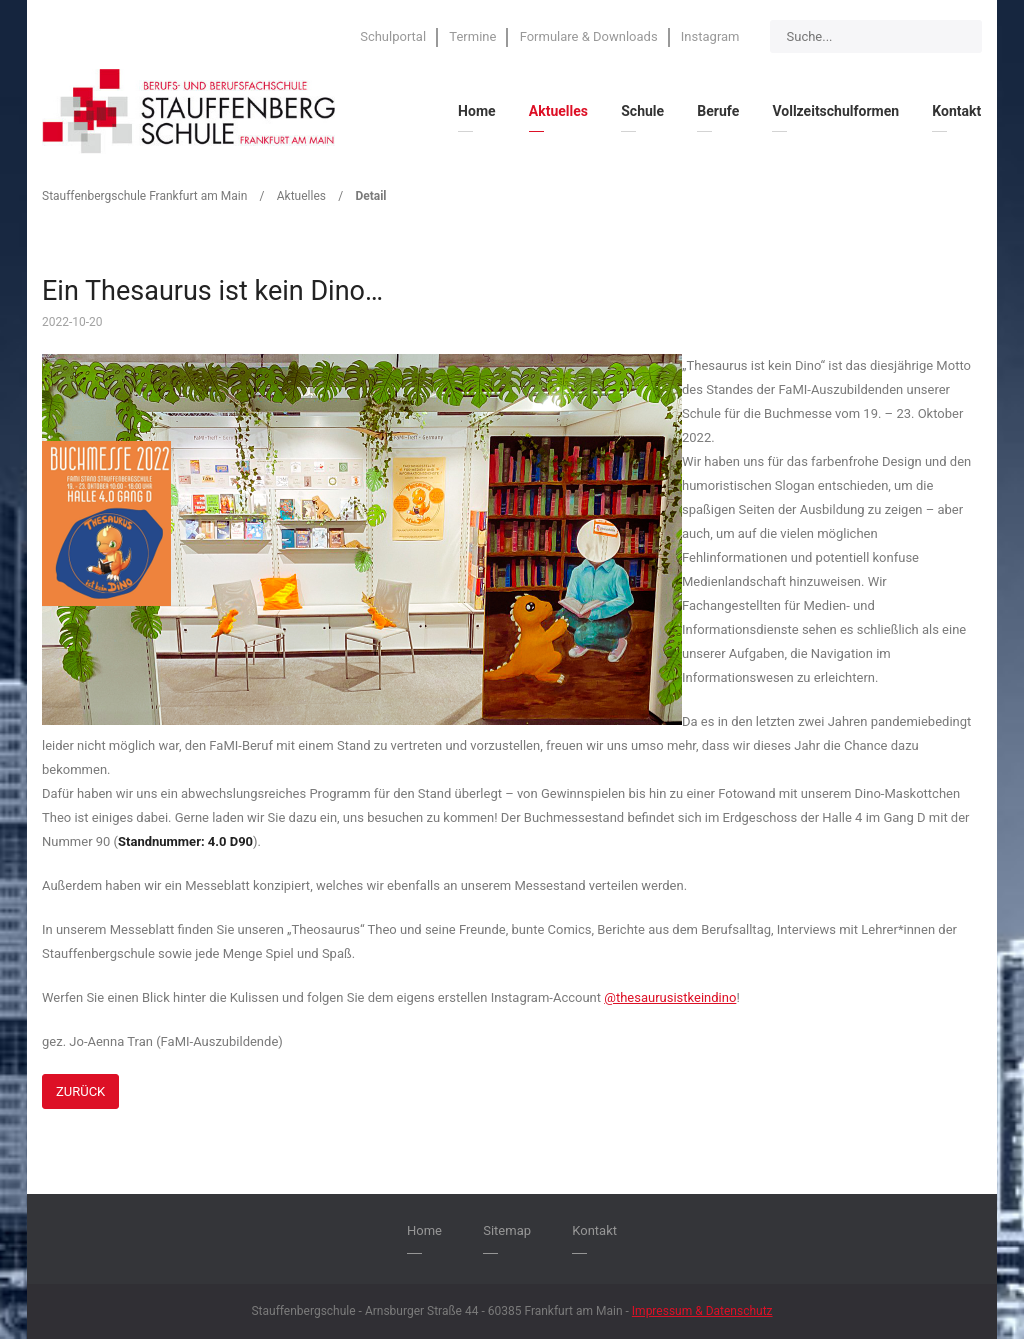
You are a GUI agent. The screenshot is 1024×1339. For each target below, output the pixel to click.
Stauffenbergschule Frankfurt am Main (144, 196)
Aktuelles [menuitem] (558, 111)
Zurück (80, 1091)
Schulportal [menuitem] (393, 36)
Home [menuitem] (476, 111)
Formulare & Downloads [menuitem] (589, 36)
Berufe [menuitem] (718, 111)
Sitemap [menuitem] (507, 1230)
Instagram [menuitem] (710, 36)
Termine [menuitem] (472, 36)
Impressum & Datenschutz (702, 1311)
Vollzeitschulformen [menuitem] (835, 111)
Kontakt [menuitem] (956, 111)
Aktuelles (301, 196)
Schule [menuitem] (642, 111)
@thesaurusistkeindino (670, 997)
